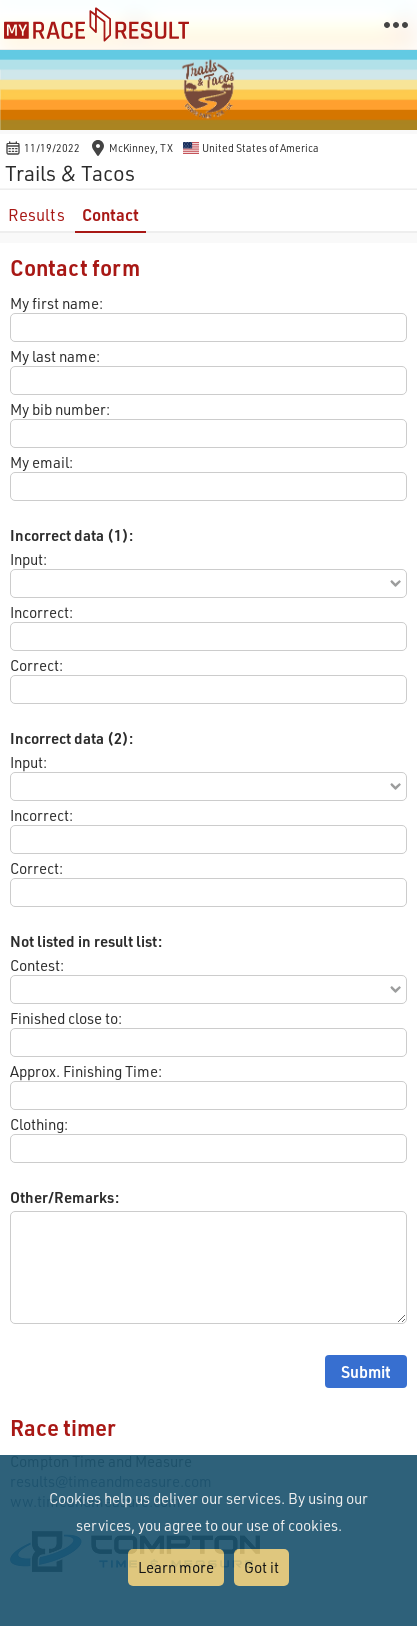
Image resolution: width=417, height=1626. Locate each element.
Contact (110, 214)
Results (36, 214)
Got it (261, 1567)
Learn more (176, 1567)
